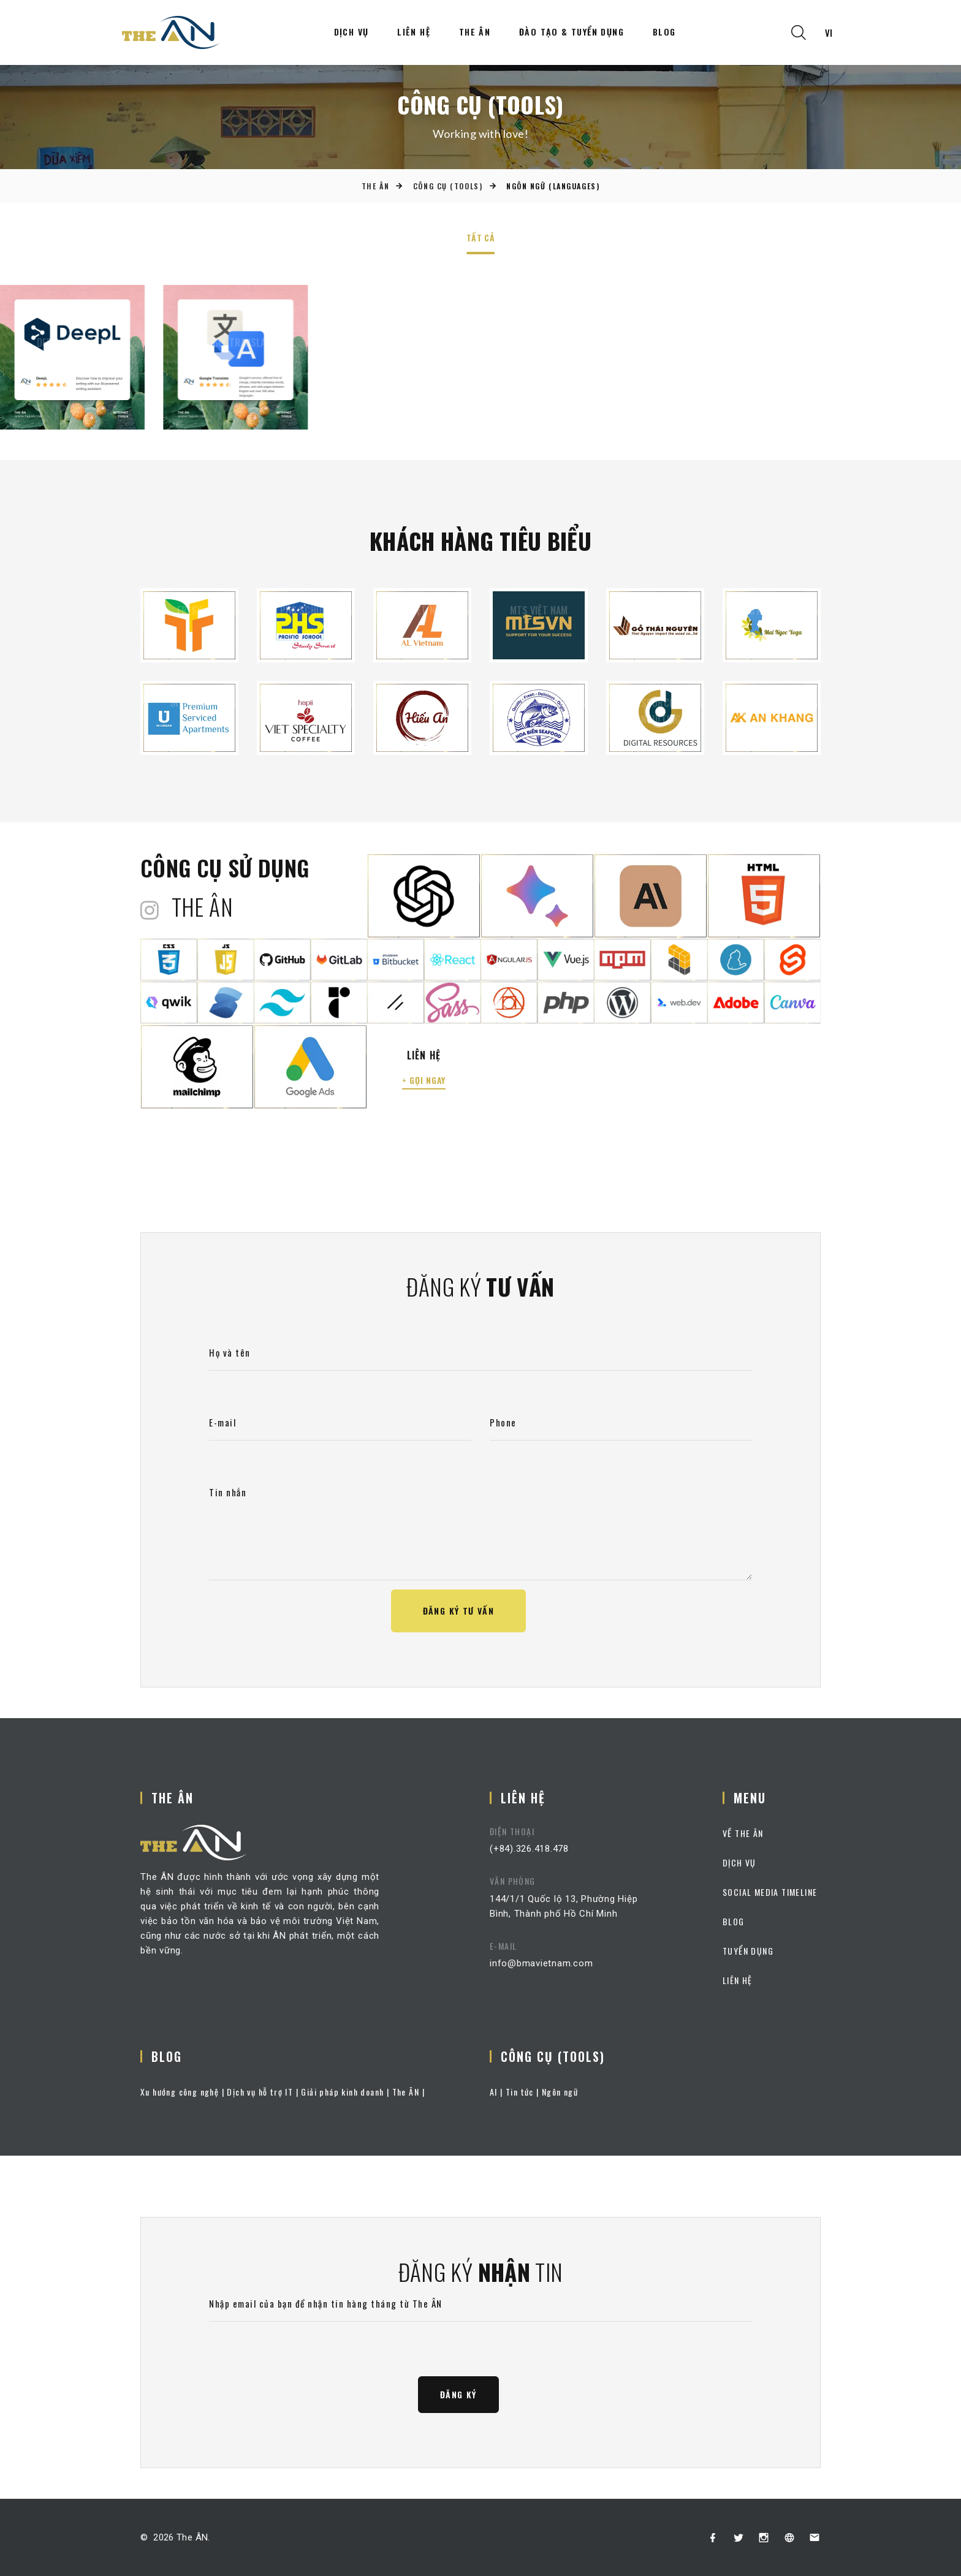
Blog (664, 32)
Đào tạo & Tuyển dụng (571, 32)
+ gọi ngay (424, 1080)
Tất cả (480, 238)
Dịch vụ (351, 32)
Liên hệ (413, 32)
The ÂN (474, 32)
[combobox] (829, 33)
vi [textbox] (828, 32)
